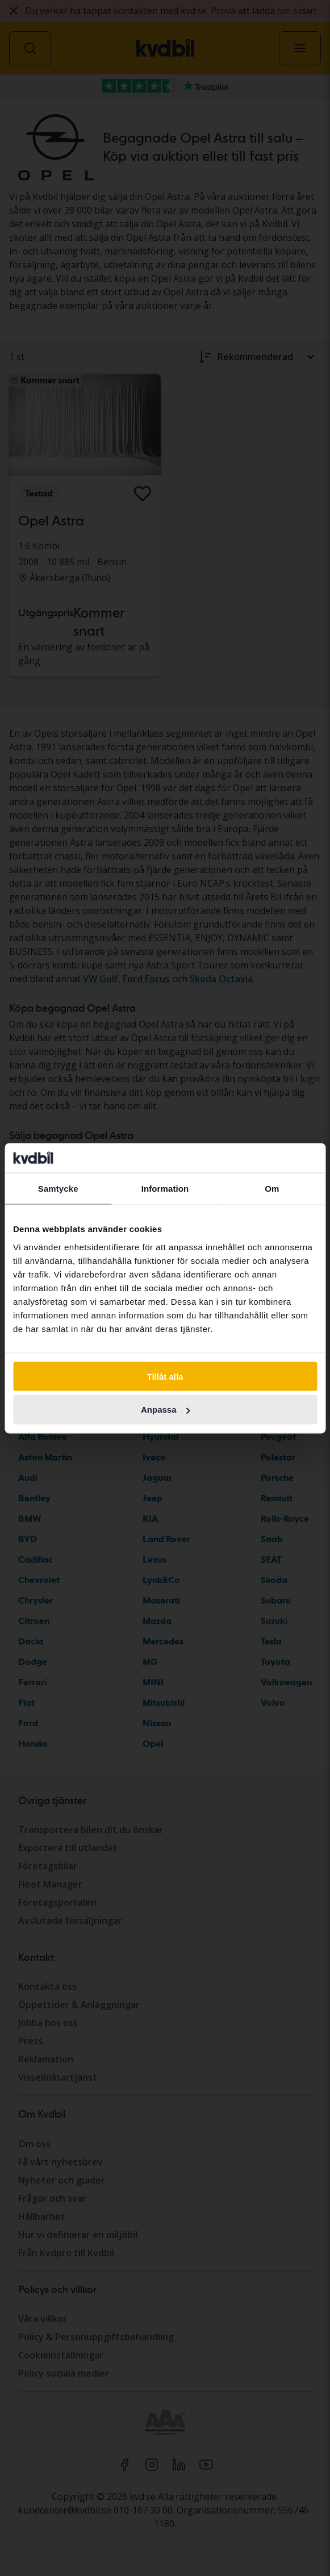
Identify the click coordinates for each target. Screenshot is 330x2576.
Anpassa (165, 1409)
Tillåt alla (165, 1376)
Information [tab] (165, 1188)
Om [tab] (272, 1188)
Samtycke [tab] (58, 1188)
